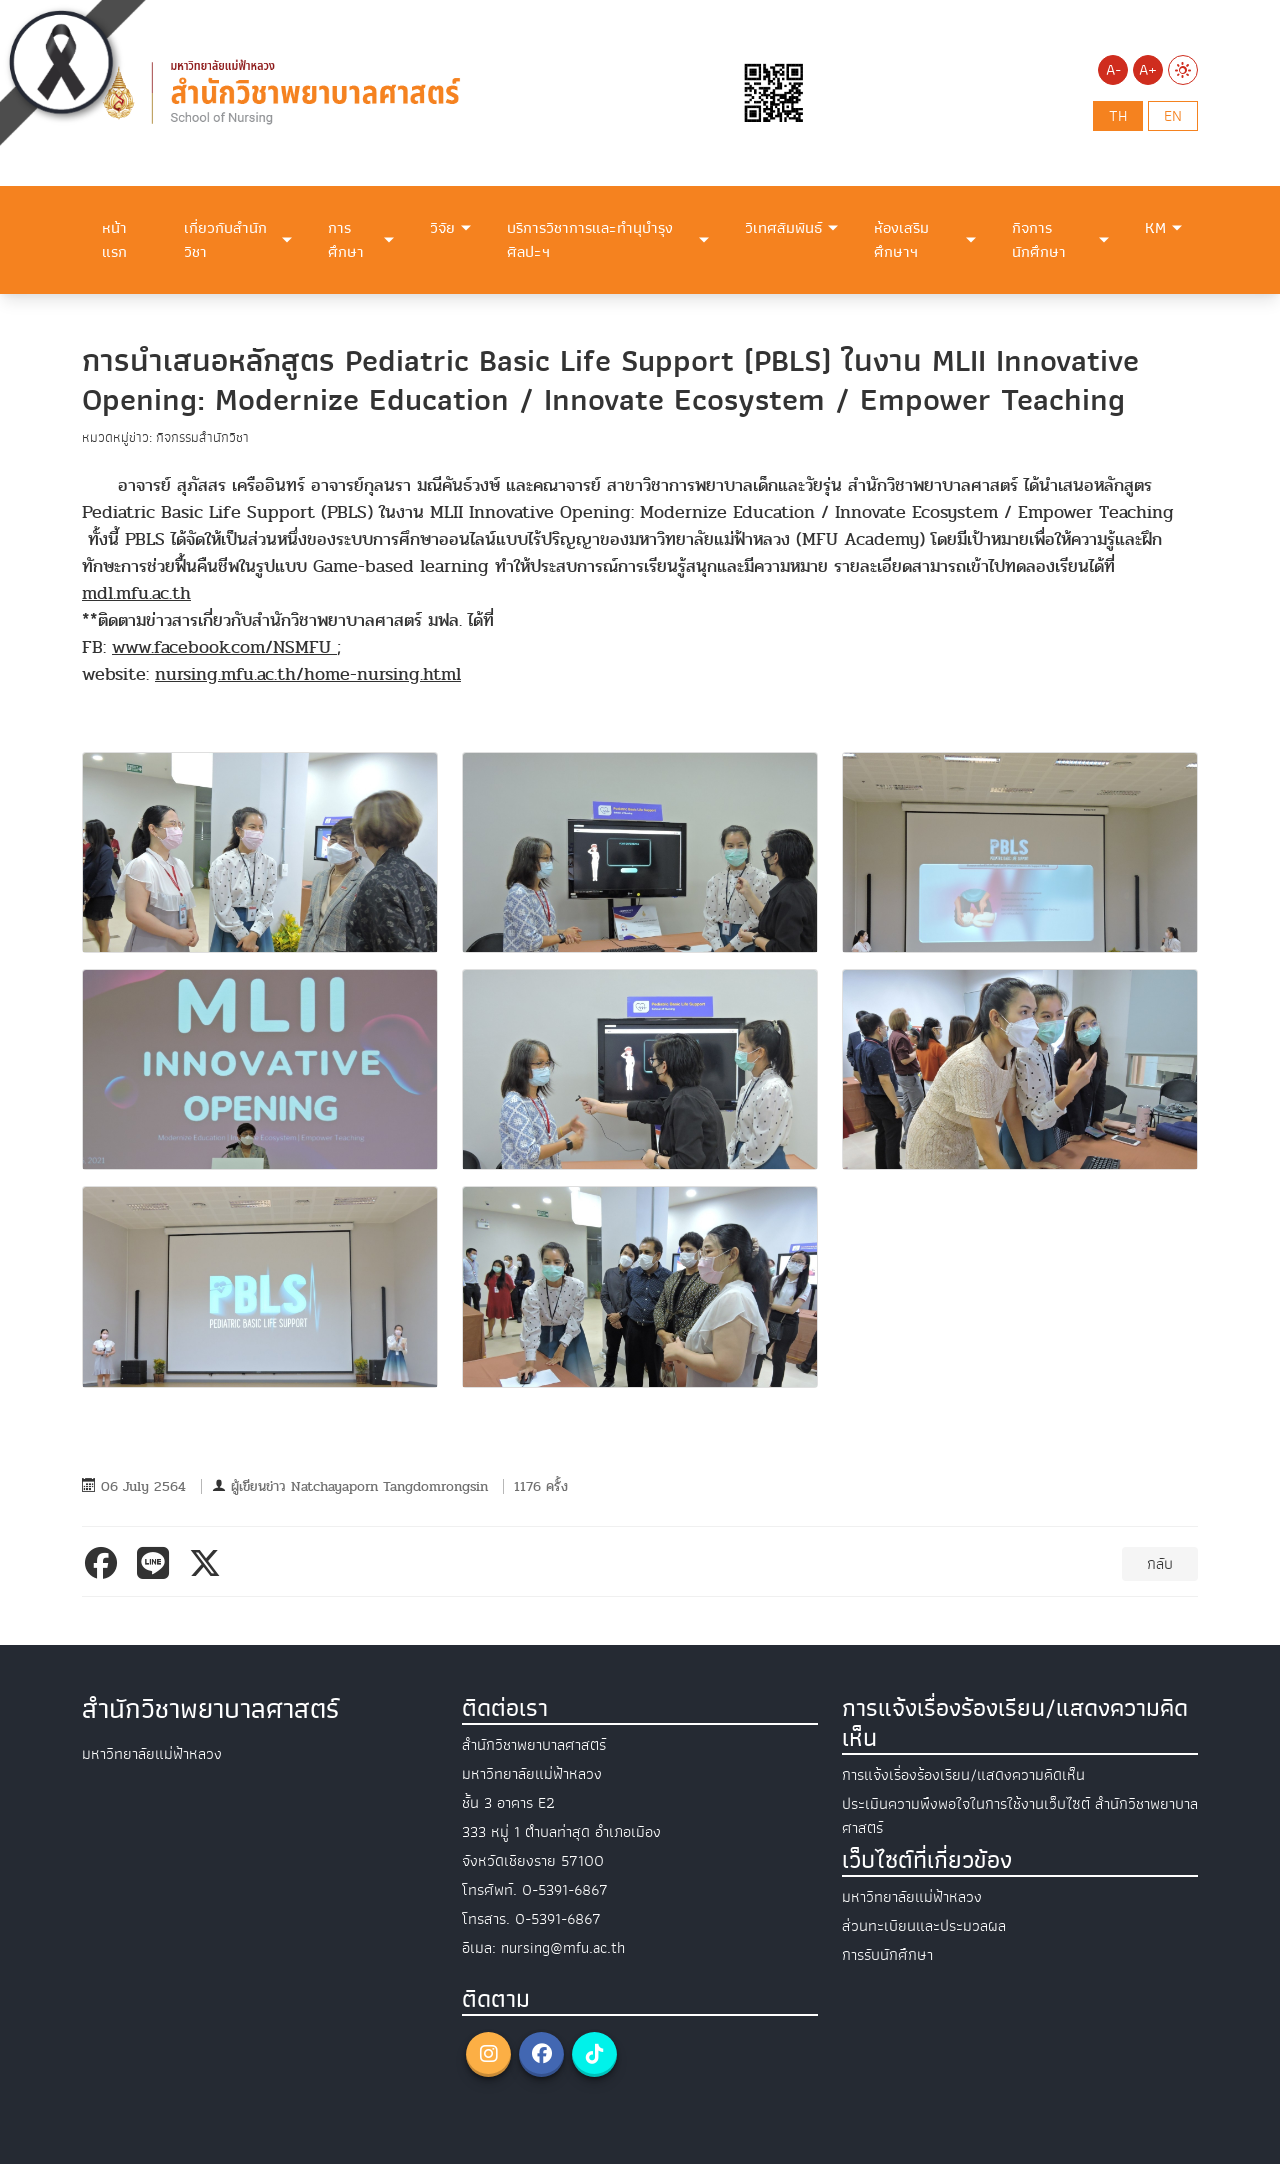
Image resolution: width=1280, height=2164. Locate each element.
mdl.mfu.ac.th (136, 593)
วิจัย (442, 228)
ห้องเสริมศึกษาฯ (901, 240)
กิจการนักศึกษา (1039, 240)
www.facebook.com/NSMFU (224, 647)
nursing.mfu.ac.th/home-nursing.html (308, 674)
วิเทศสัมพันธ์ (783, 228)
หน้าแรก (114, 240)
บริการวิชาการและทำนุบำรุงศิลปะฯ (590, 240)
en (1173, 116)
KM (1155, 228)
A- (1113, 70)
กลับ (1160, 1564)
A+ (1148, 70)
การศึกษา (346, 240)
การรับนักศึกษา (887, 1955)
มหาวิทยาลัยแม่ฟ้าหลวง (912, 1897)
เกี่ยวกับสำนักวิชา (225, 240)
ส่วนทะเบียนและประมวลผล (924, 1926)
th (1118, 116)
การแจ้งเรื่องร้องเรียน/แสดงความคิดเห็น (963, 1775)
